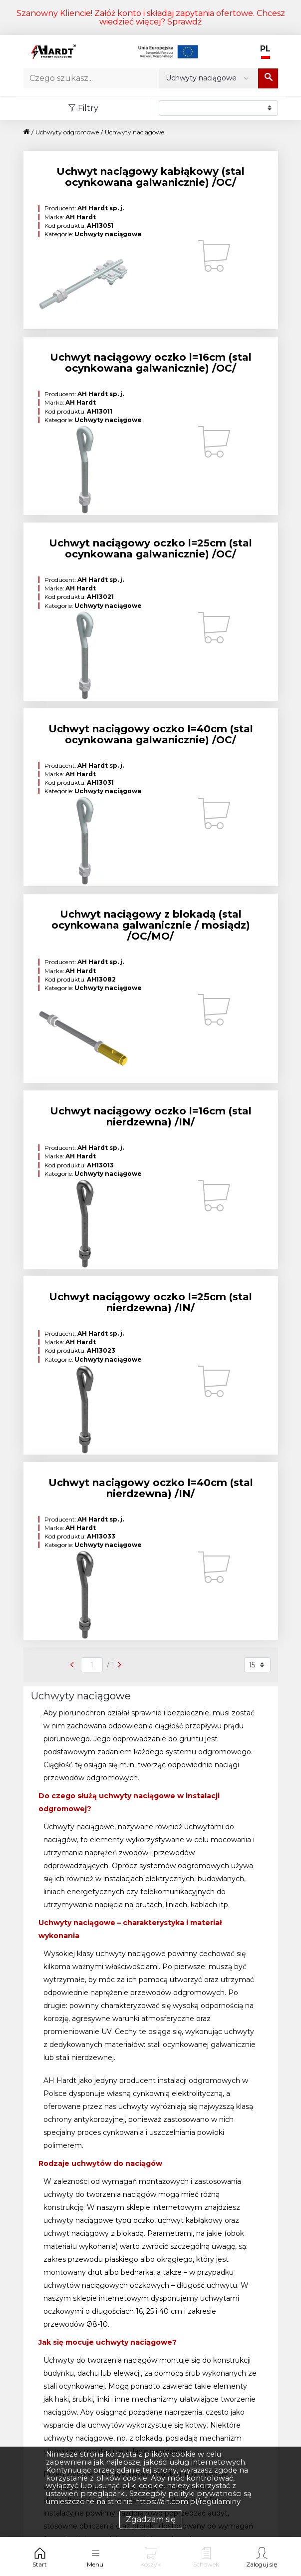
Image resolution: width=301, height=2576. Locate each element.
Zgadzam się (151, 2519)
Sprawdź (184, 21)
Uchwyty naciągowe (134, 132)
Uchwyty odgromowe (67, 132)
